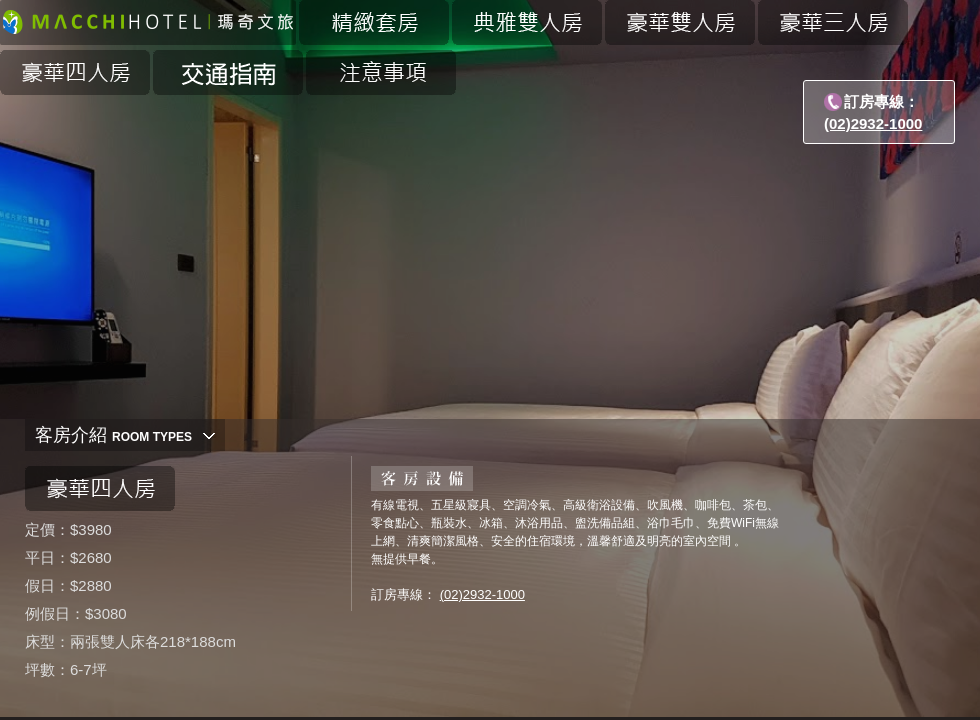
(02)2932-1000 (873, 123)
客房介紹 (113, 435)
